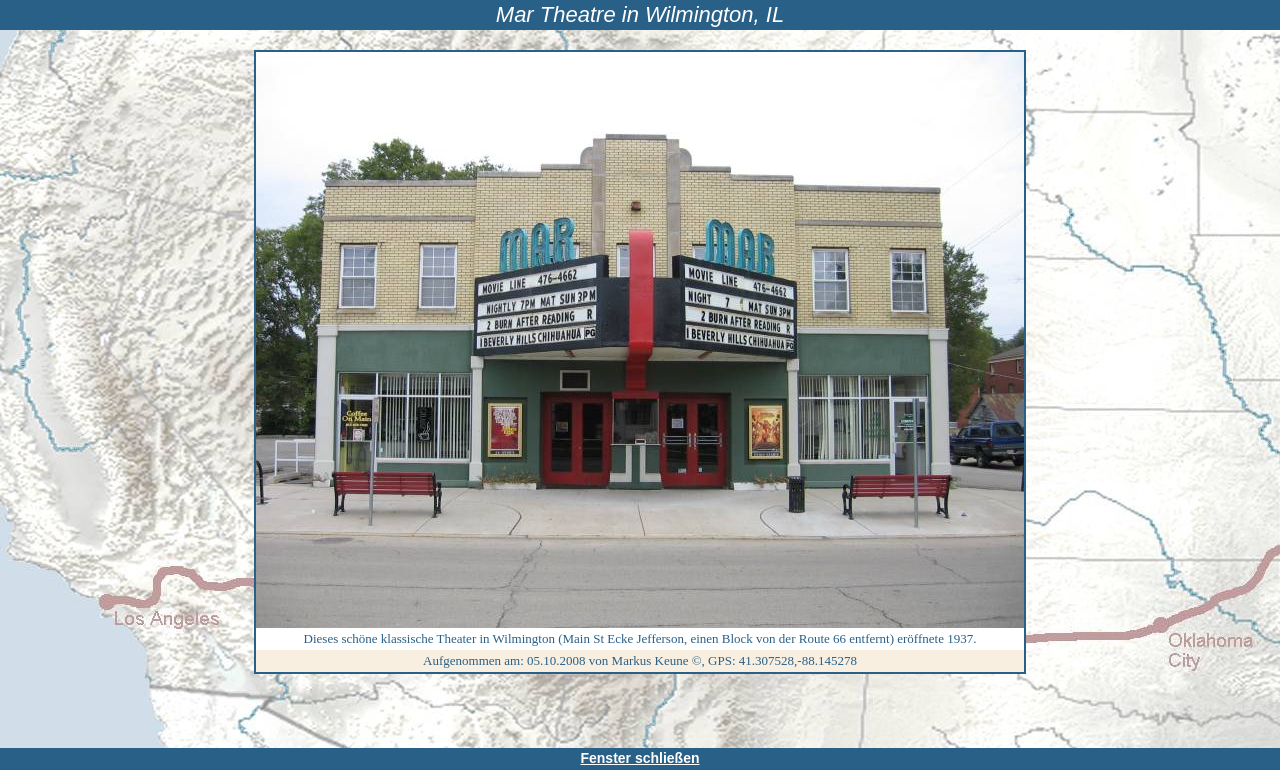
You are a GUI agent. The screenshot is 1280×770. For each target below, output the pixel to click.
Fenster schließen (639, 758)
